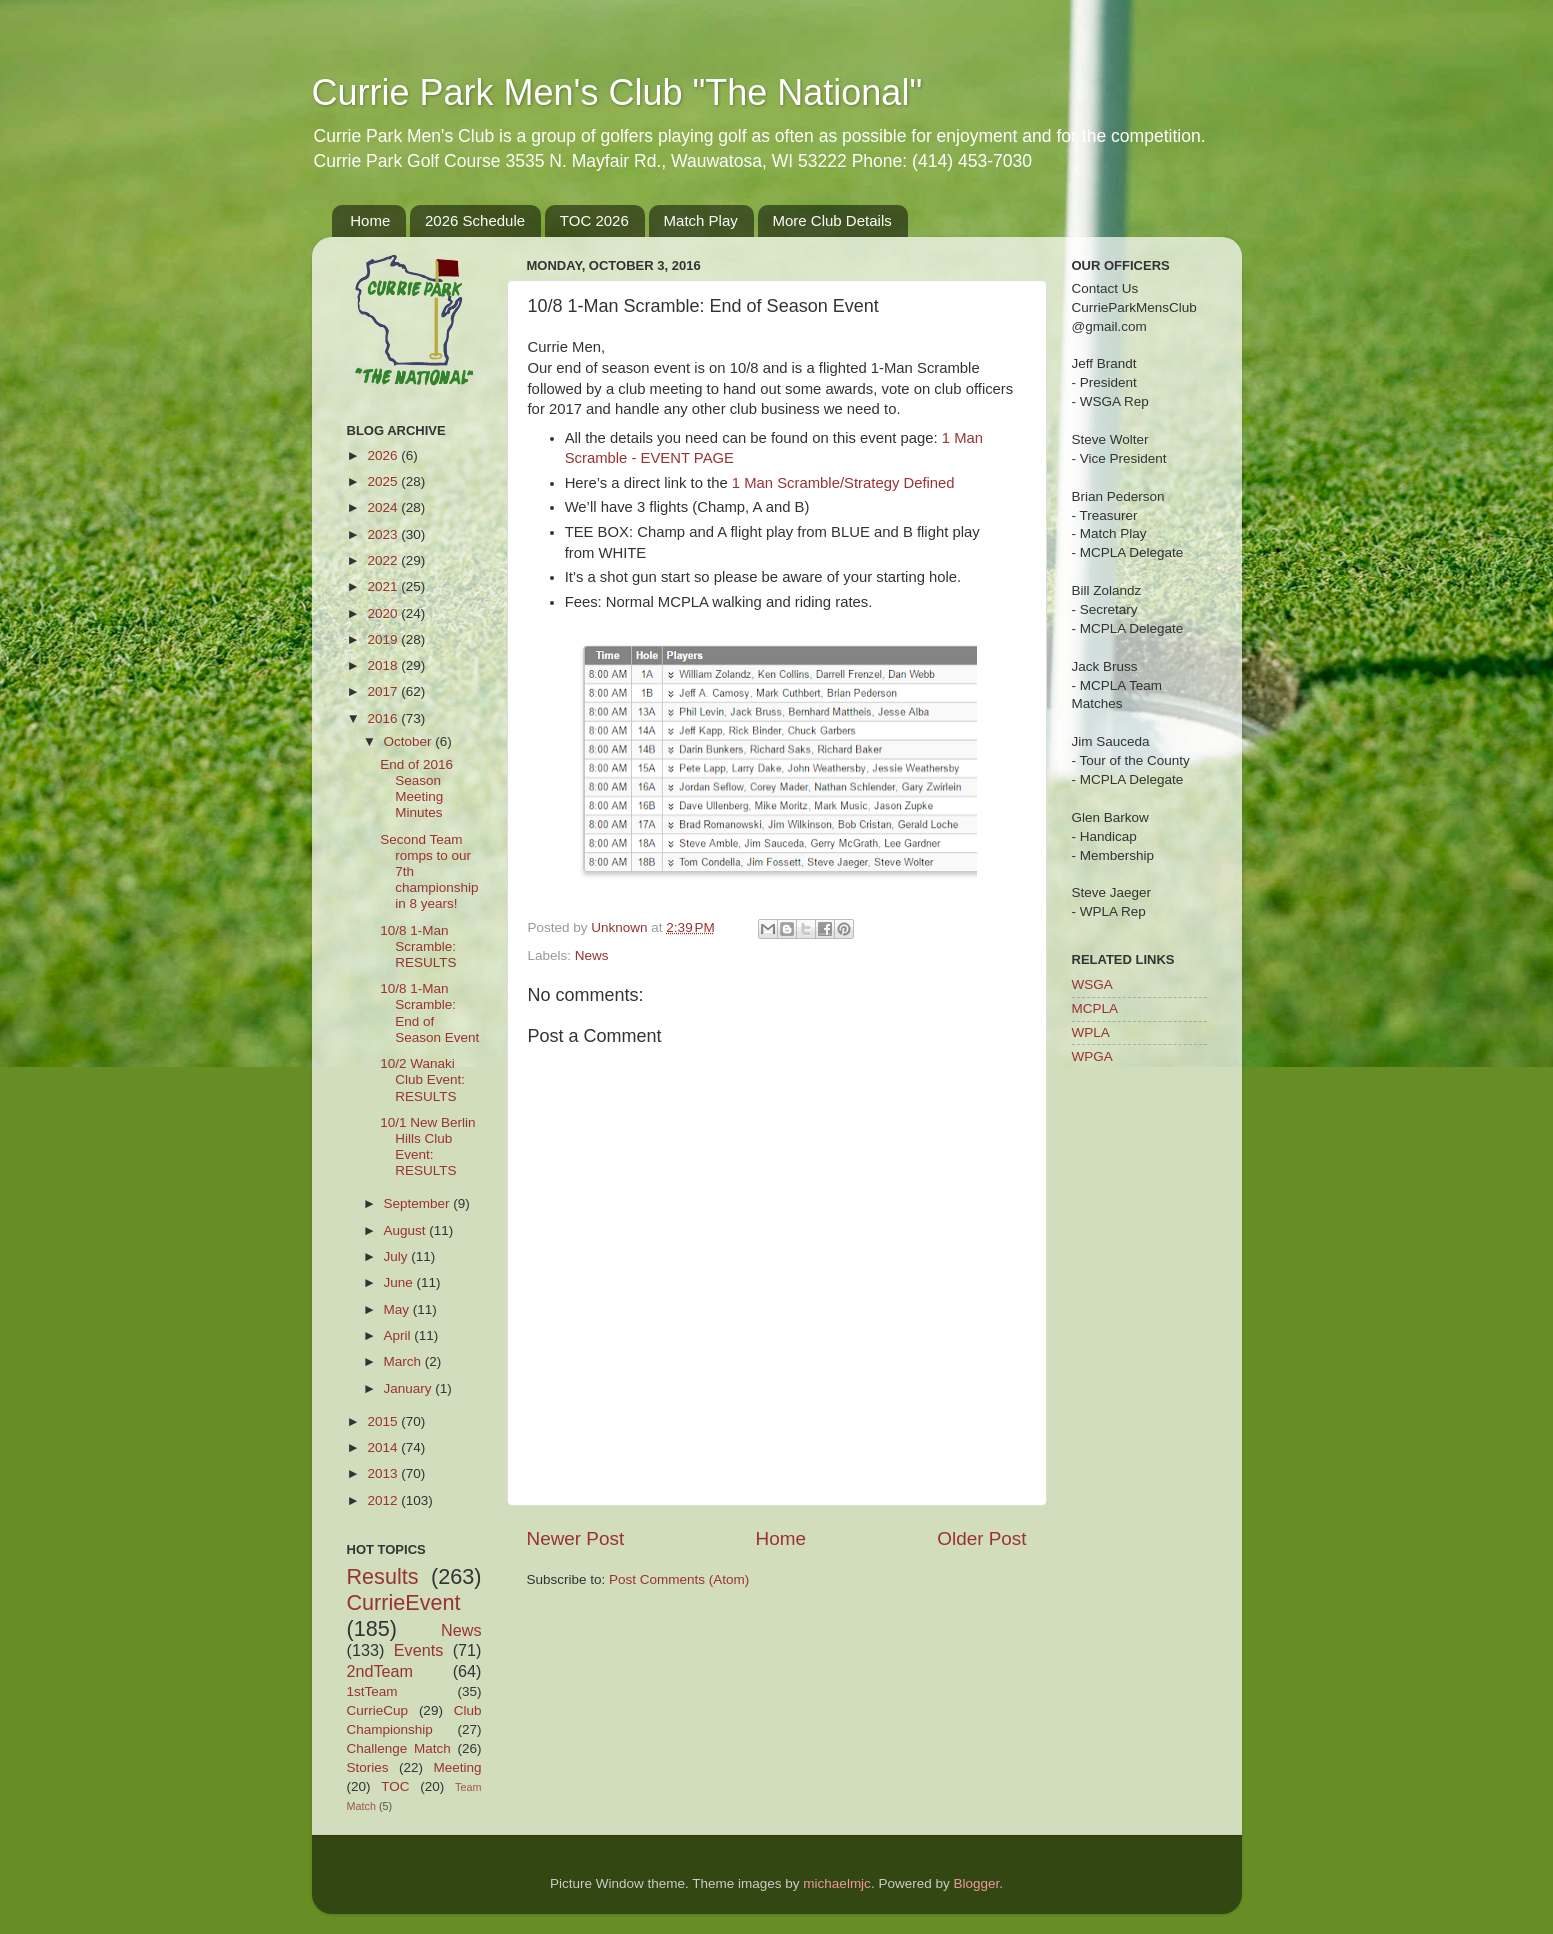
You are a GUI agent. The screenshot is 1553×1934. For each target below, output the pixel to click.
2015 (384, 1421)
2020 (384, 613)
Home (370, 220)
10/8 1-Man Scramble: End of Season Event (429, 1013)
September (419, 1203)
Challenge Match (399, 1748)
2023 (384, 534)
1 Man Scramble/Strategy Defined (843, 483)
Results (383, 1576)
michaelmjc (837, 1883)
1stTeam (372, 1691)
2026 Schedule (475, 220)
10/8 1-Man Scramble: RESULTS (418, 946)
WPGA (1092, 1056)
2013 (384, 1473)
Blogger (976, 1883)
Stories (368, 1767)
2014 (384, 1447)
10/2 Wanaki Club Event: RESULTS (422, 1079)
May (398, 1309)
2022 (384, 560)
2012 (384, 1500)
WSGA (1092, 984)
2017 (384, 691)
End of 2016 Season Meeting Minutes (416, 789)
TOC (395, 1786)
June (400, 1282)
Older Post (981, 1538)
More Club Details (832, 220)
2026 (384, 455)
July (398, 1256)
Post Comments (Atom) (679, 1579)
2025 (384, 481)
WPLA (1091, 1032)
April (399, 1335)
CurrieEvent (404, 1602)
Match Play (701, 220)
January (410, 1388)
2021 (384, 586)
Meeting (457, 1767)
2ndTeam (380, 1671)
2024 (384, 507)
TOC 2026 (594, 220)
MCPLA (1095, 1008)
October (410, 741)
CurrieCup (378, 1710)
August (407, 1230)
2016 (384, 718)
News (592, 955)
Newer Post (576, 1538)
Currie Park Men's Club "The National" (617, 92)
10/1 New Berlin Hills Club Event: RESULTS (427, 1147)
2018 (384, 665)
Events (419, 1650)
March (404, 1361)
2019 (384, 639)
